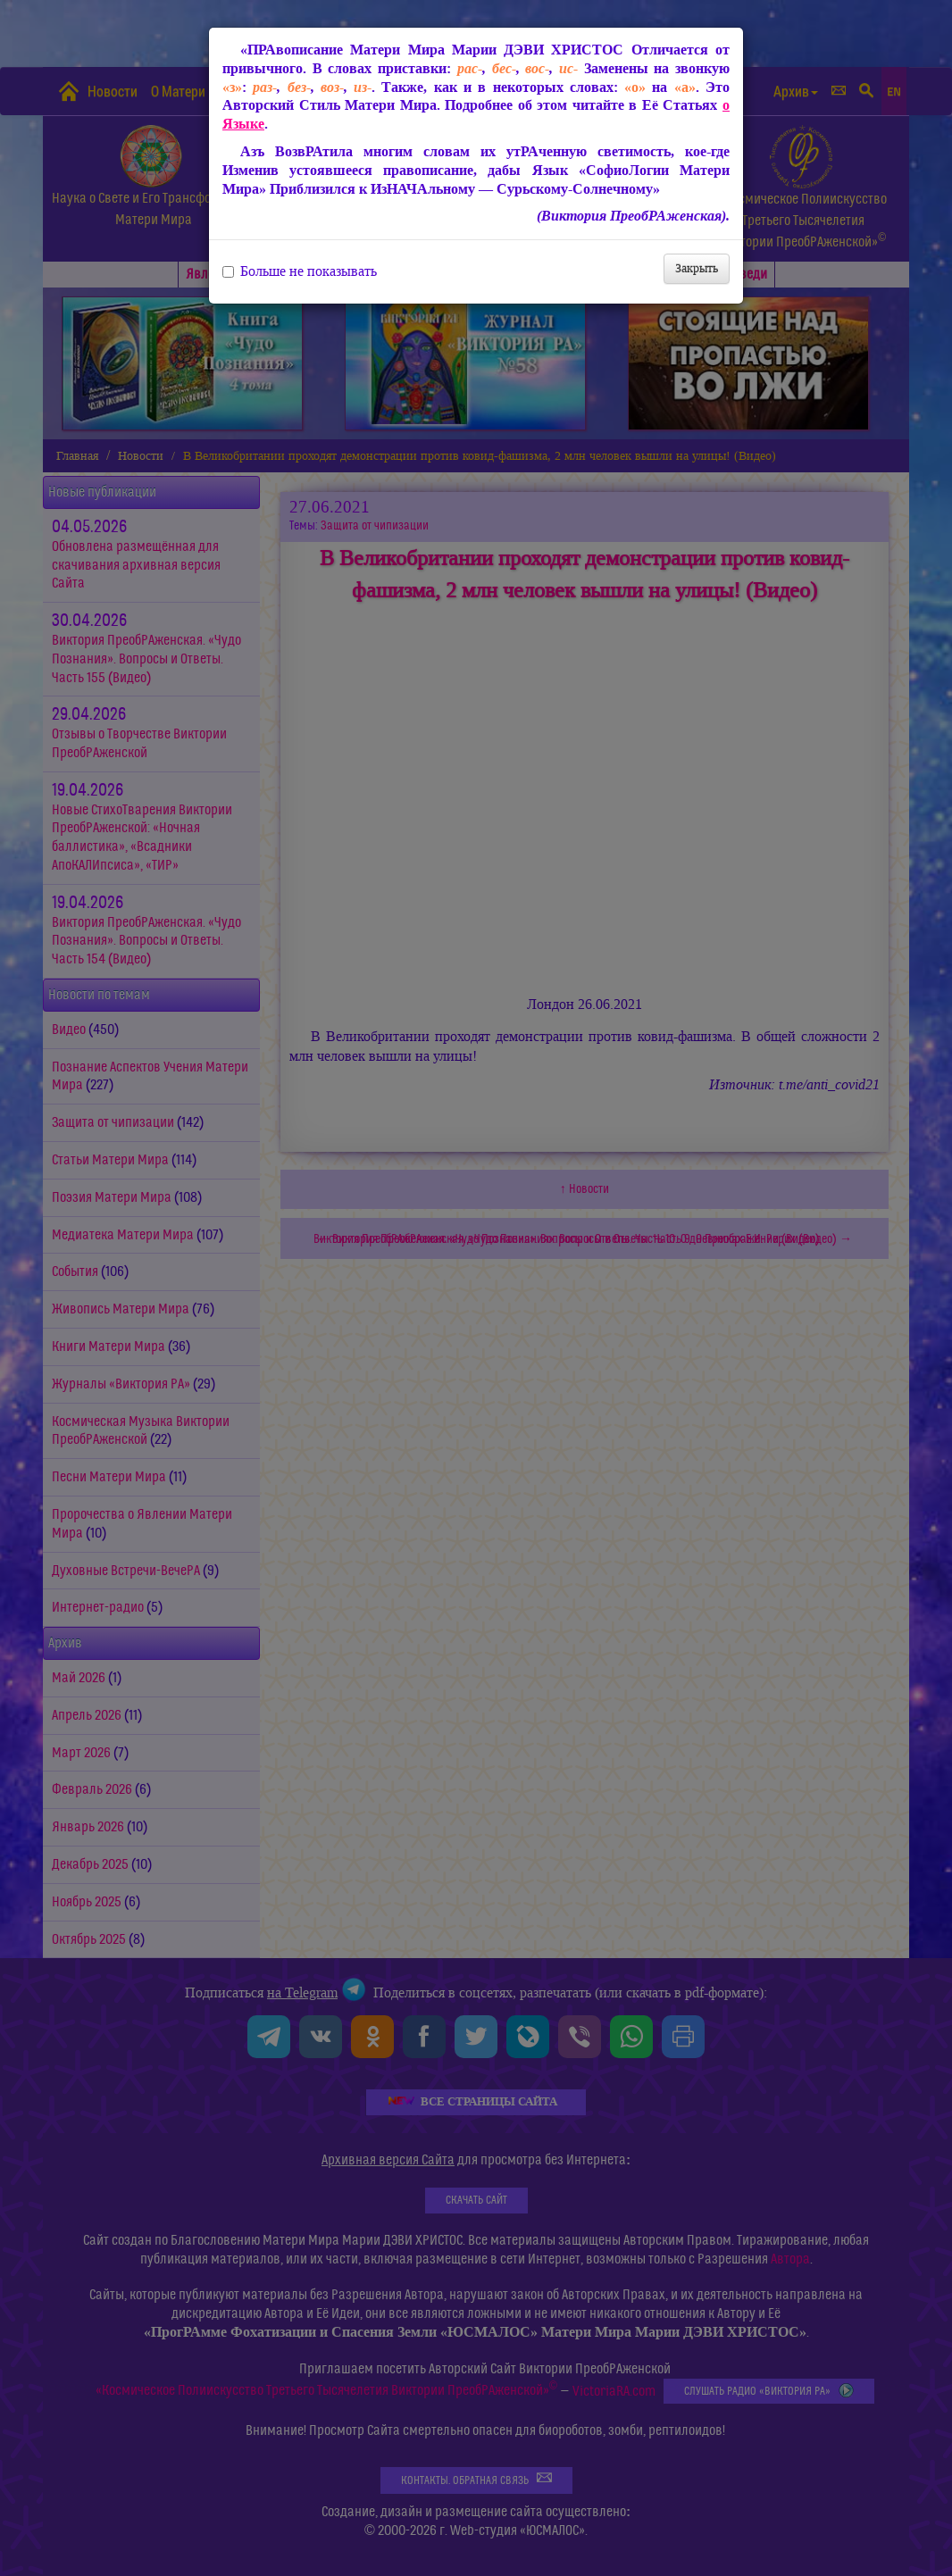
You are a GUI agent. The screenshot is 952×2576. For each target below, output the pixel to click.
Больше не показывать (299, 271)
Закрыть (696, 268)
